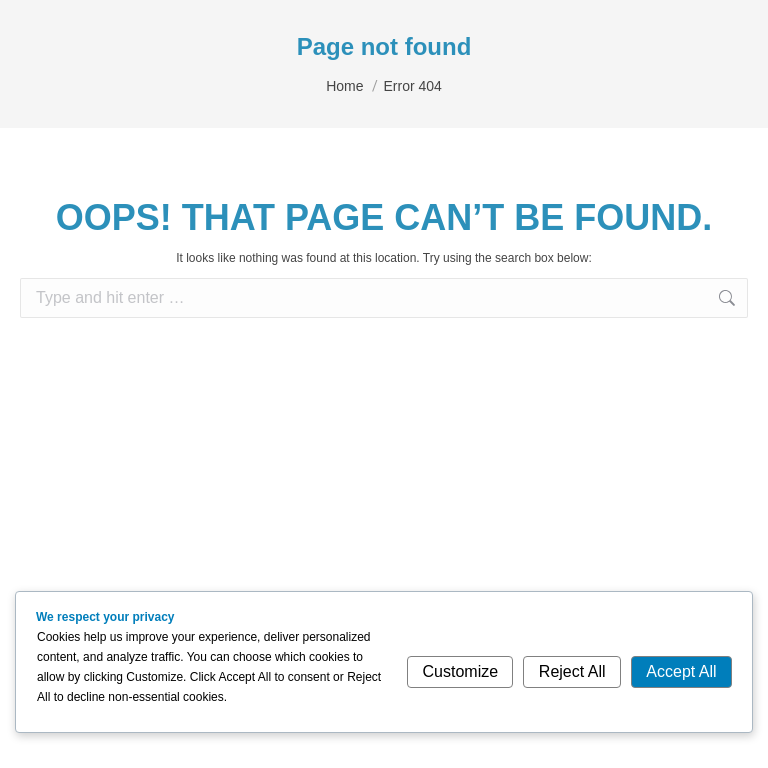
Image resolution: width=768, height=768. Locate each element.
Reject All (572, 671)
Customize (461, 671)
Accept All (681, 671)
